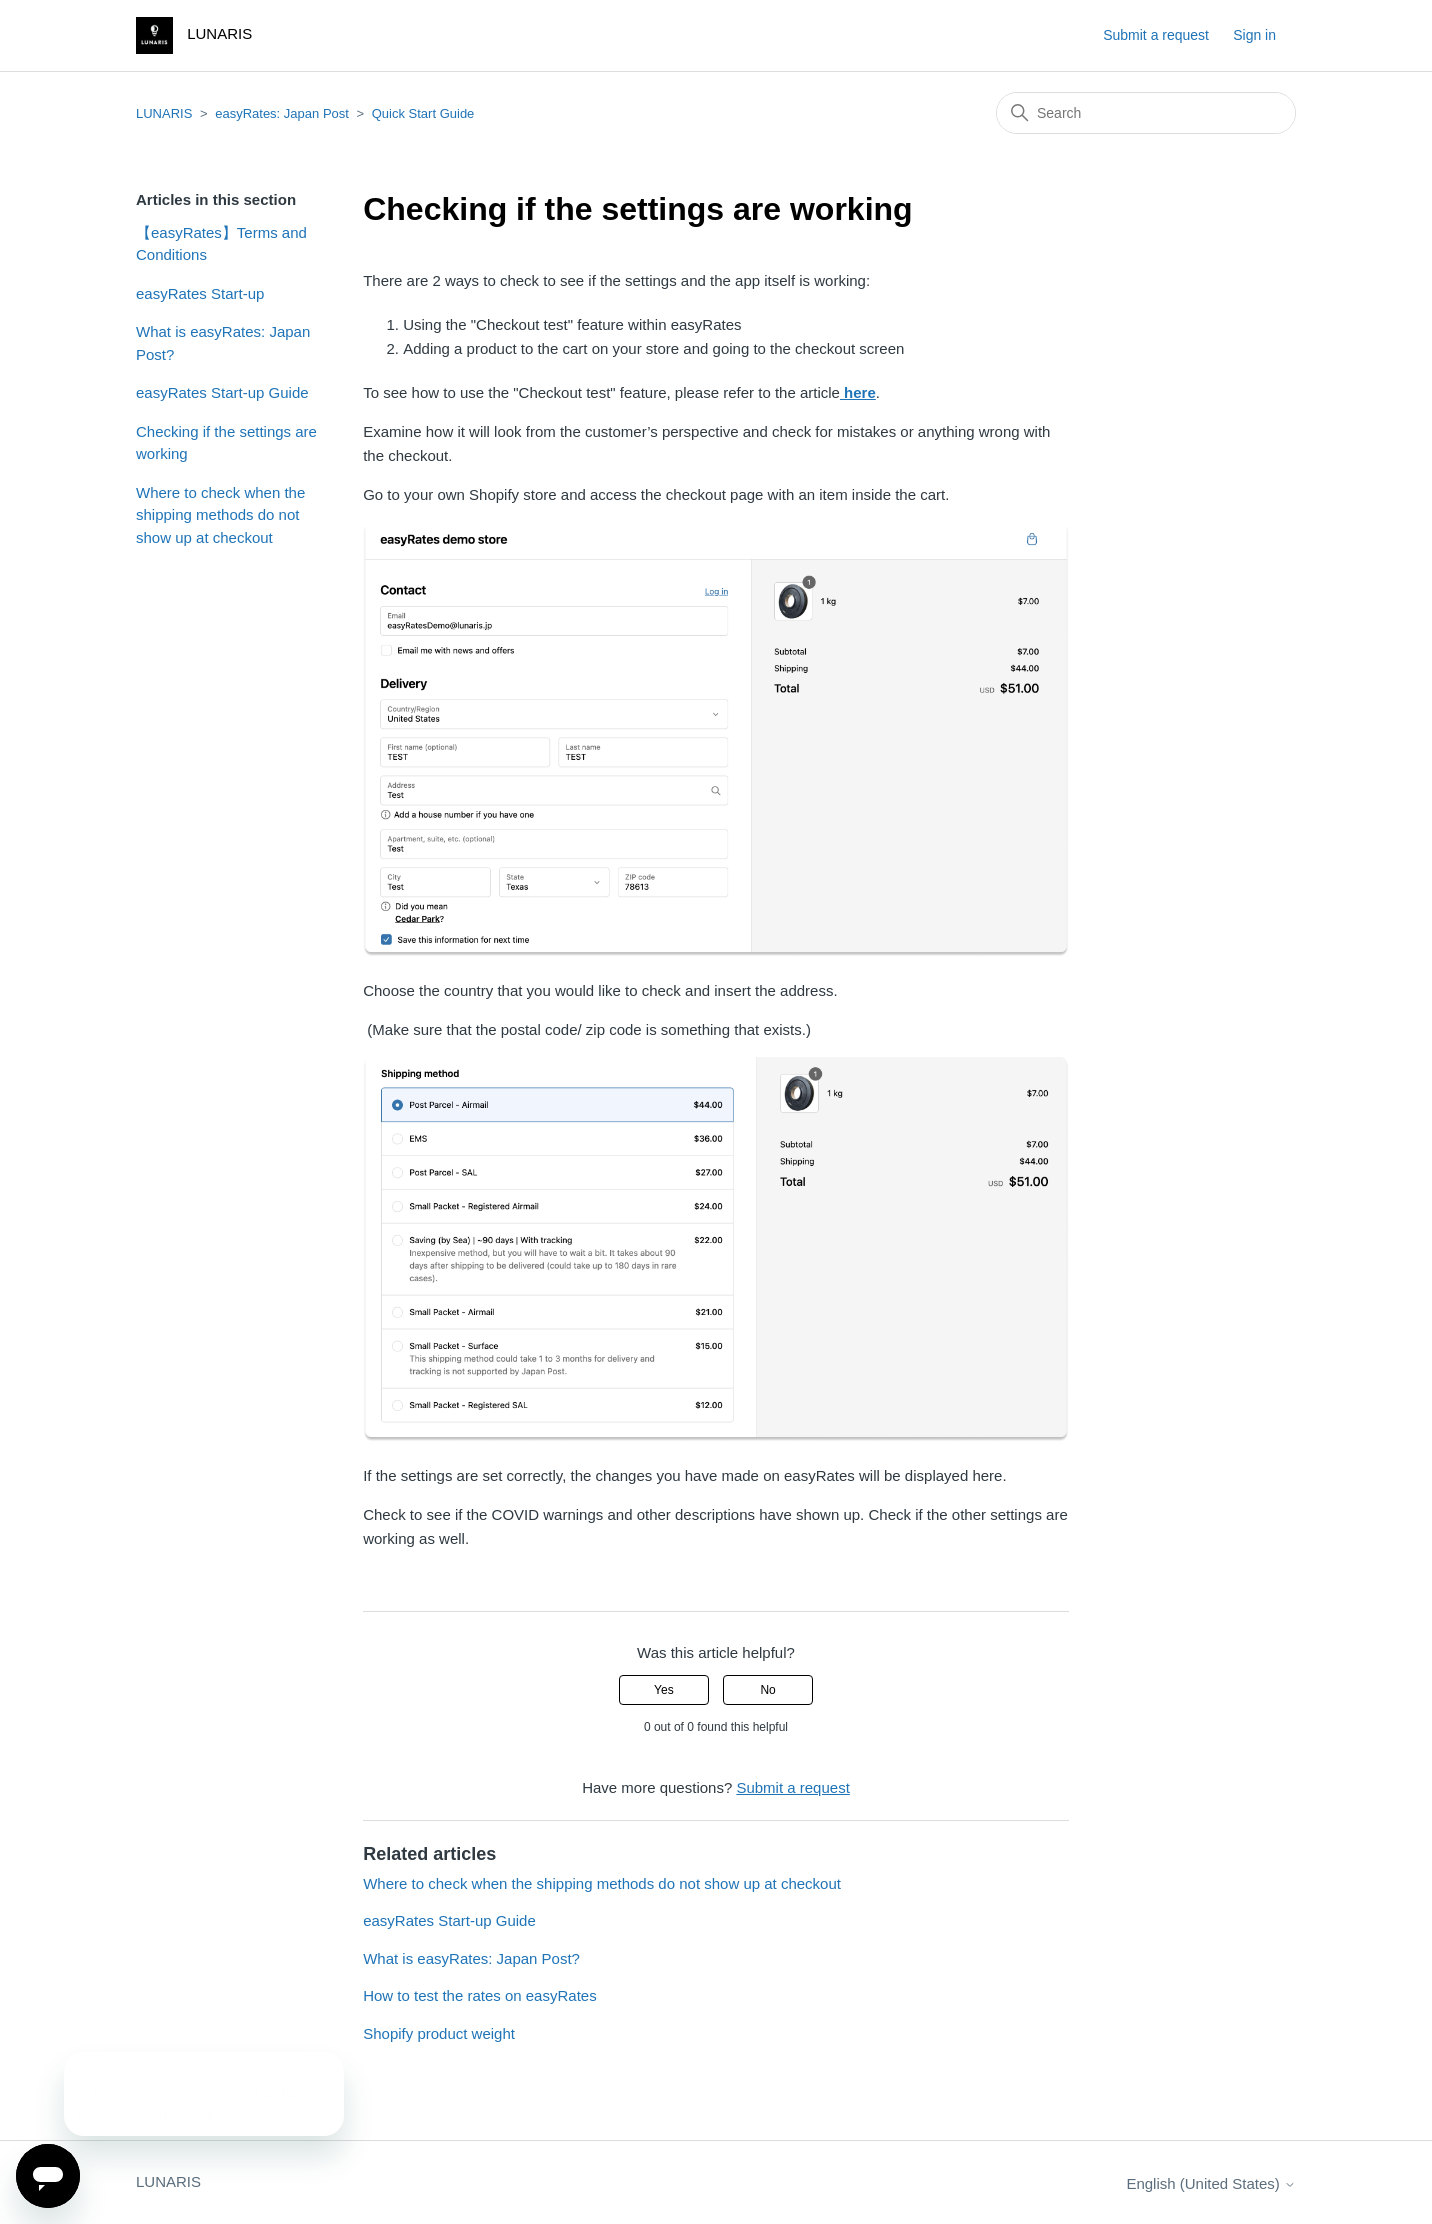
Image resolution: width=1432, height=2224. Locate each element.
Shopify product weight (439, 2033)
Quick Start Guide (423, 113)
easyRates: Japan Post (282, 113)
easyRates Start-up (200, 293)
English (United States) (1211, 2183)
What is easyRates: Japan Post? (223, 343)
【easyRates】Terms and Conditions (221, 244)
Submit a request (1156, 35)
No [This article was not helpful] (767, 1690)
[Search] (1146, 113)
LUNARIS (164, 113)
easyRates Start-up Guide (222, 392)
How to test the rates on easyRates (479, 1995)
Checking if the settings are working (226, 443)
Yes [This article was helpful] (664, 1690)
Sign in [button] (1254, 35)
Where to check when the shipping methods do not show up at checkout (220, 515)
